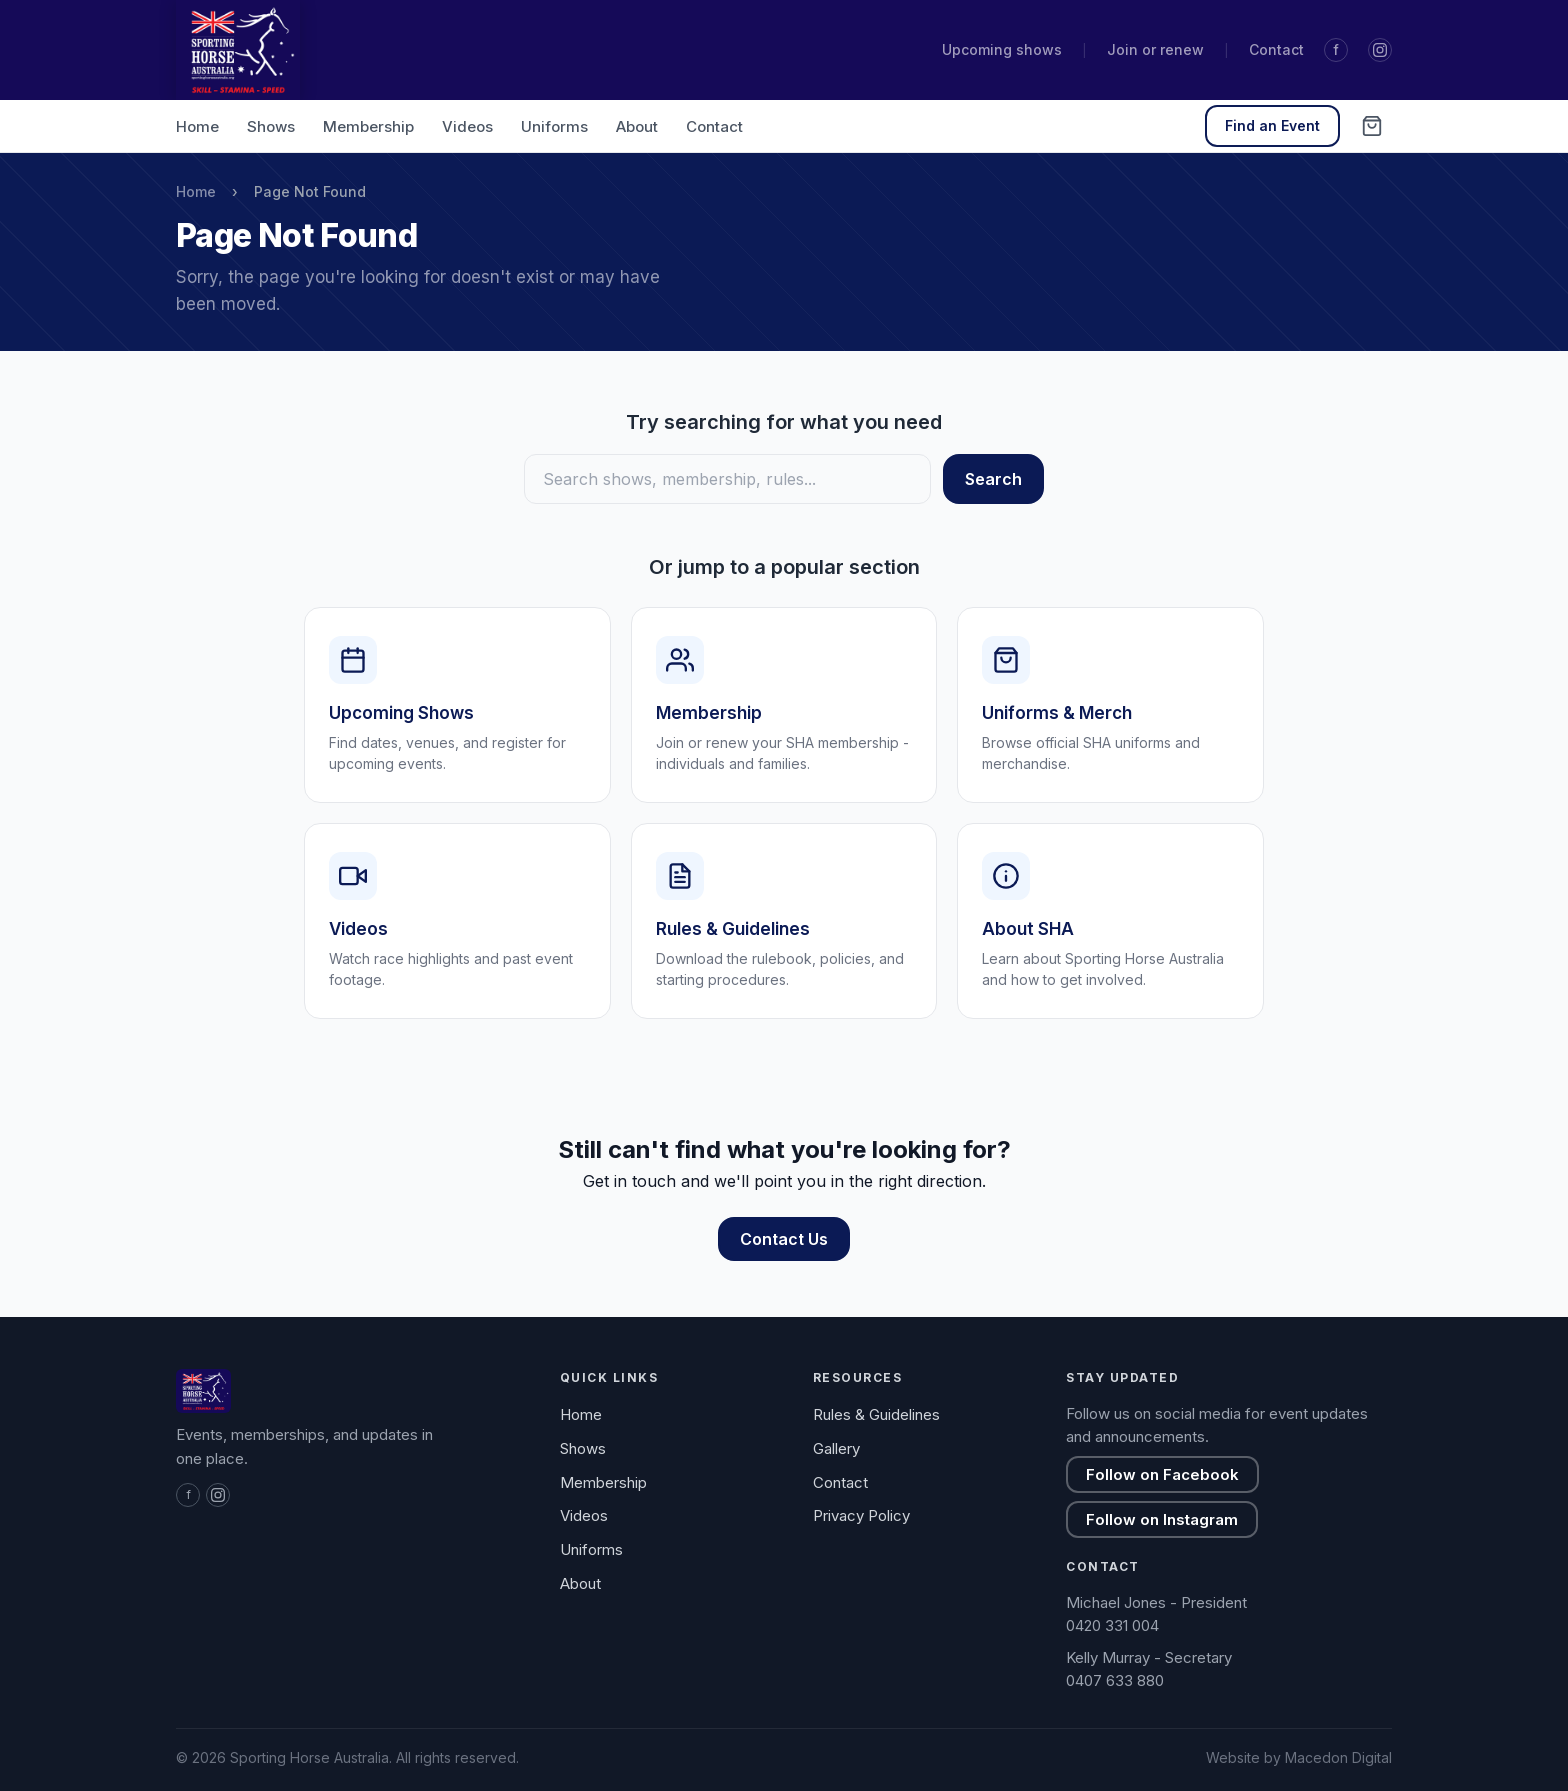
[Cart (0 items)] (1372, 126)
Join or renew (1155, 49)
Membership (368, 126)
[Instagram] (1380, 50)
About (637, 126)
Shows (271, 126)
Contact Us (784, 1239)
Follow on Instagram (1162, 1519)
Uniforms (554, 126)
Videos (467, 126)
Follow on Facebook (1162, 1474)
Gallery (836, 1448)
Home (197, 126)
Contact (1276, 49)
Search (993, 479)
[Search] (727, 479)
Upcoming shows (1002, 49)
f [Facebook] (1336, 49)
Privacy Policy (861, 1515)
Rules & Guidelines (876, 1414)
